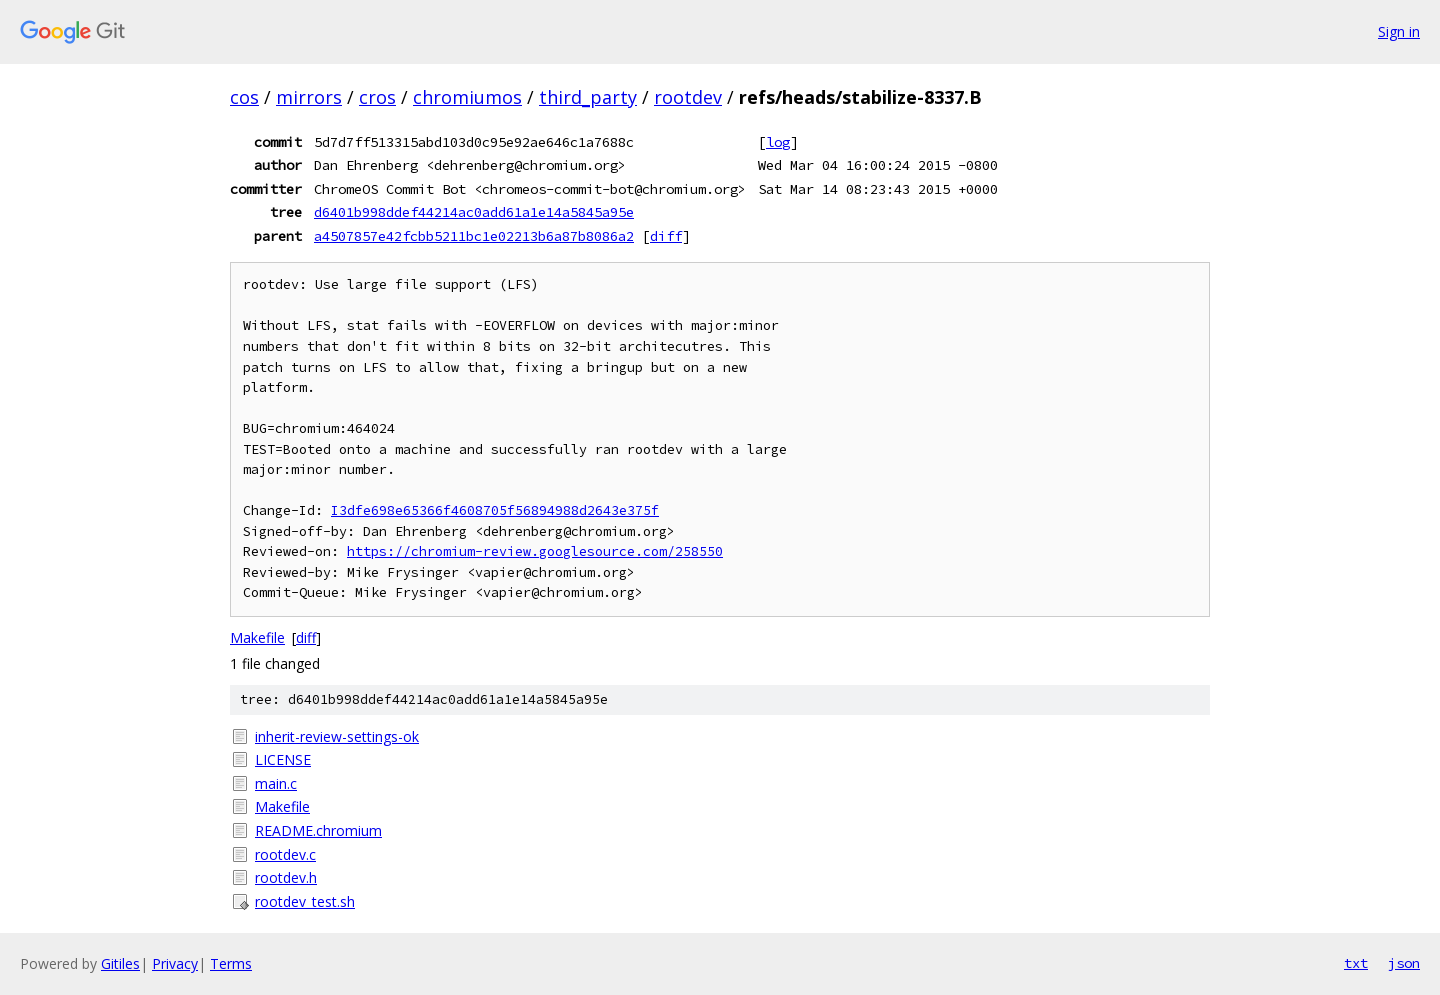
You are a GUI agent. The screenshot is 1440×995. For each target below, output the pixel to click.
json (1404, 963)
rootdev (688, 97)
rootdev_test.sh (305, 901)
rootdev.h (286, 877)
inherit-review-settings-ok (337, 736)
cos (244, 97)
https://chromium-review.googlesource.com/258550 (535, 551)
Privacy (175, 963)
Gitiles (120, 963)
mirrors (309, 97)
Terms (231, 963)
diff (666, 236)
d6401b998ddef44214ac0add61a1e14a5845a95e (474, 212)
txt (1356, 963)
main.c (276, 783)
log (778, 142)
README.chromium (318, 830)
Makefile (257, 637)
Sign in (1399, 31)
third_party (588, 97)
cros (377, 97)
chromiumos (467, 97)
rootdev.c (285, 854)
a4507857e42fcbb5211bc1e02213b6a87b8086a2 (474, 236)
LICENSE (283, 759)
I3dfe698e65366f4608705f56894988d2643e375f (495, 510)
